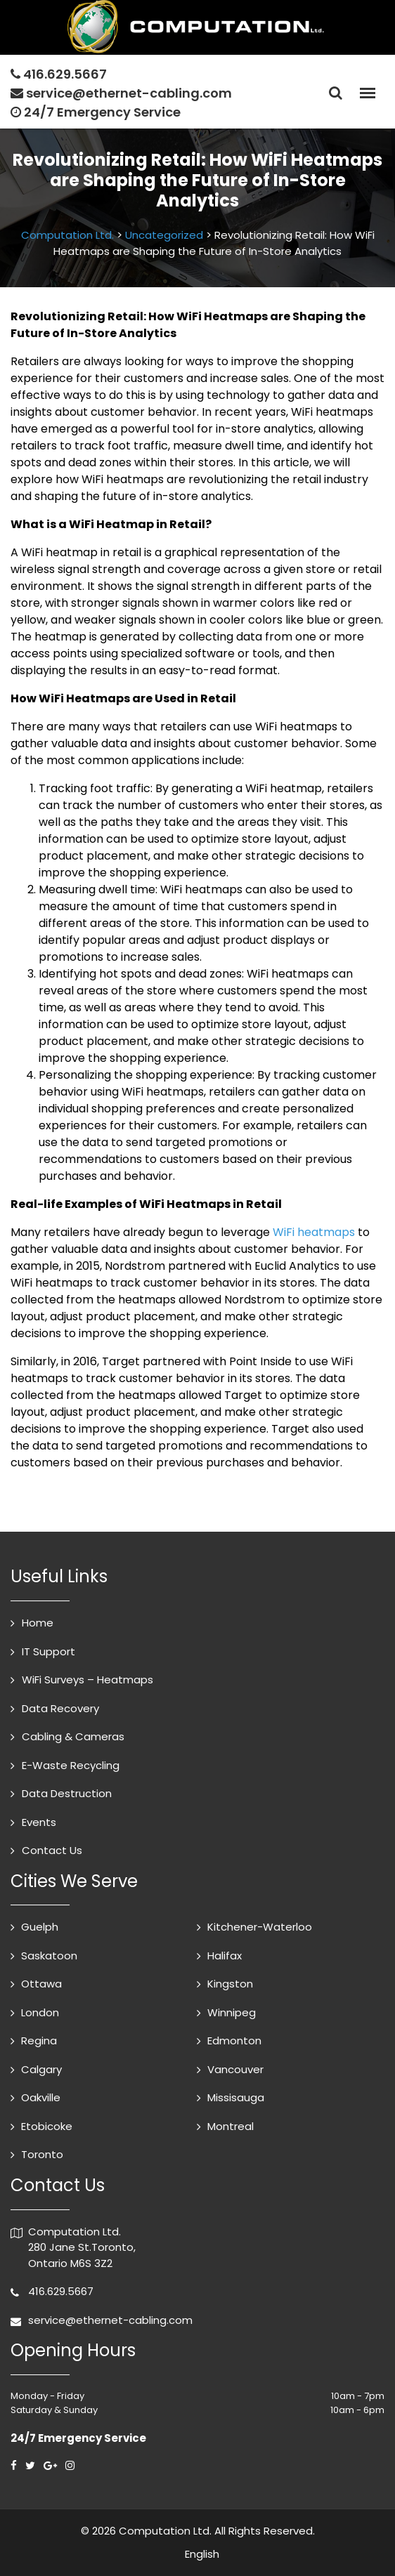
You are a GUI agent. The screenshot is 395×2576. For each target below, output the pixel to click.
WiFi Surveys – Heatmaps (87, 1679)
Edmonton (234, 2040)
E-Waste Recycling (70, 1765)
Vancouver (235, 2069)
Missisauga (235, 2097)
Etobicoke (46, 2126)
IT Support (48, 1651)
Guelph (39, 1926)
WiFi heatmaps (314, 1232)
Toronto (42, 2154)
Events (39, 1822)
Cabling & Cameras (73, 1736)
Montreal (230, 2126)
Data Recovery (60, 1708)
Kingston (230, 1983)
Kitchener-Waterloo (259, 1926)
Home (37, 1622)
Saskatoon (49, 1955)
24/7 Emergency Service (96, 112)
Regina (39, 2040)
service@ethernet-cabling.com (129, 93)
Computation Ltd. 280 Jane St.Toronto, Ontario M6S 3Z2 (82, 2247)
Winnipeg (231, 2012)
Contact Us (52, 1850)
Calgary (41, 2069)
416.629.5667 (65, 74)
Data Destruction (67, 1793)
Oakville (40, 2097)
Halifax (224, 1955)
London (40, 2012)
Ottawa (41, 1983)
